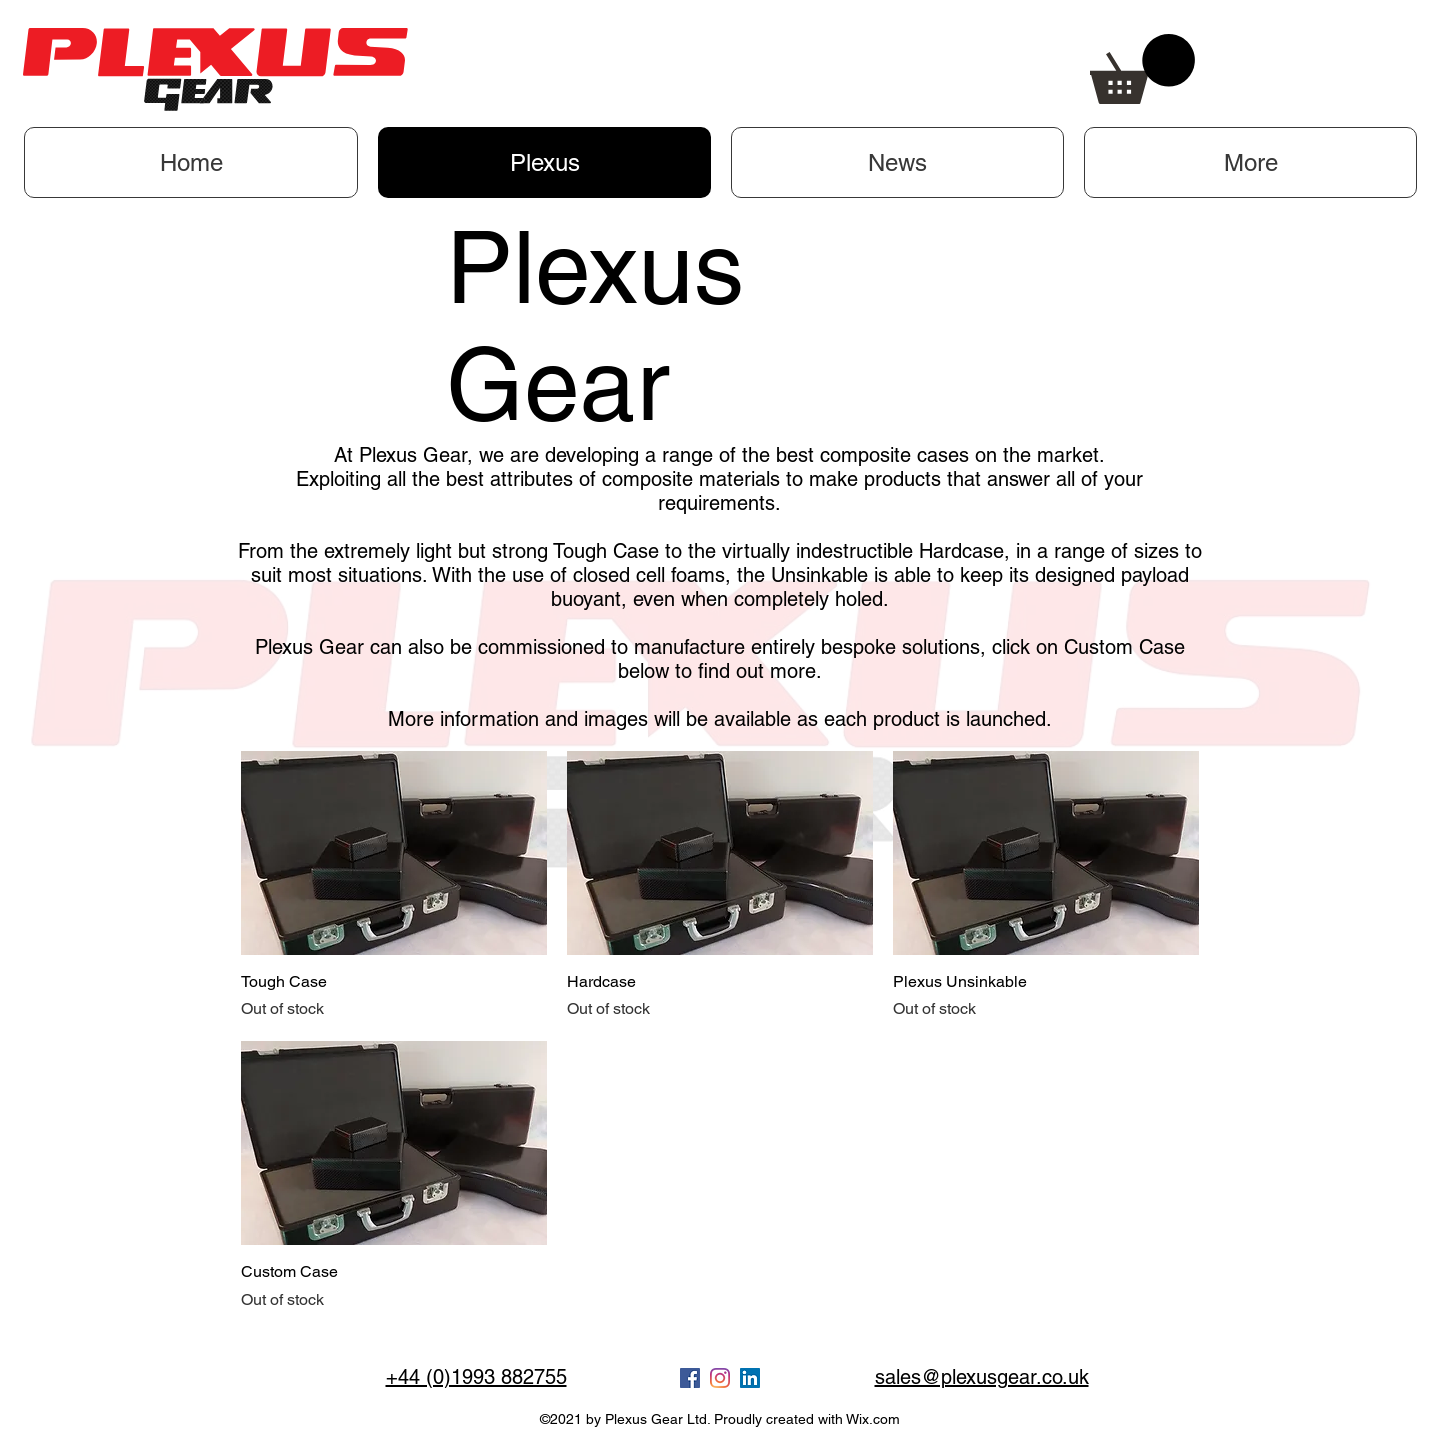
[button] (1142, 69)
